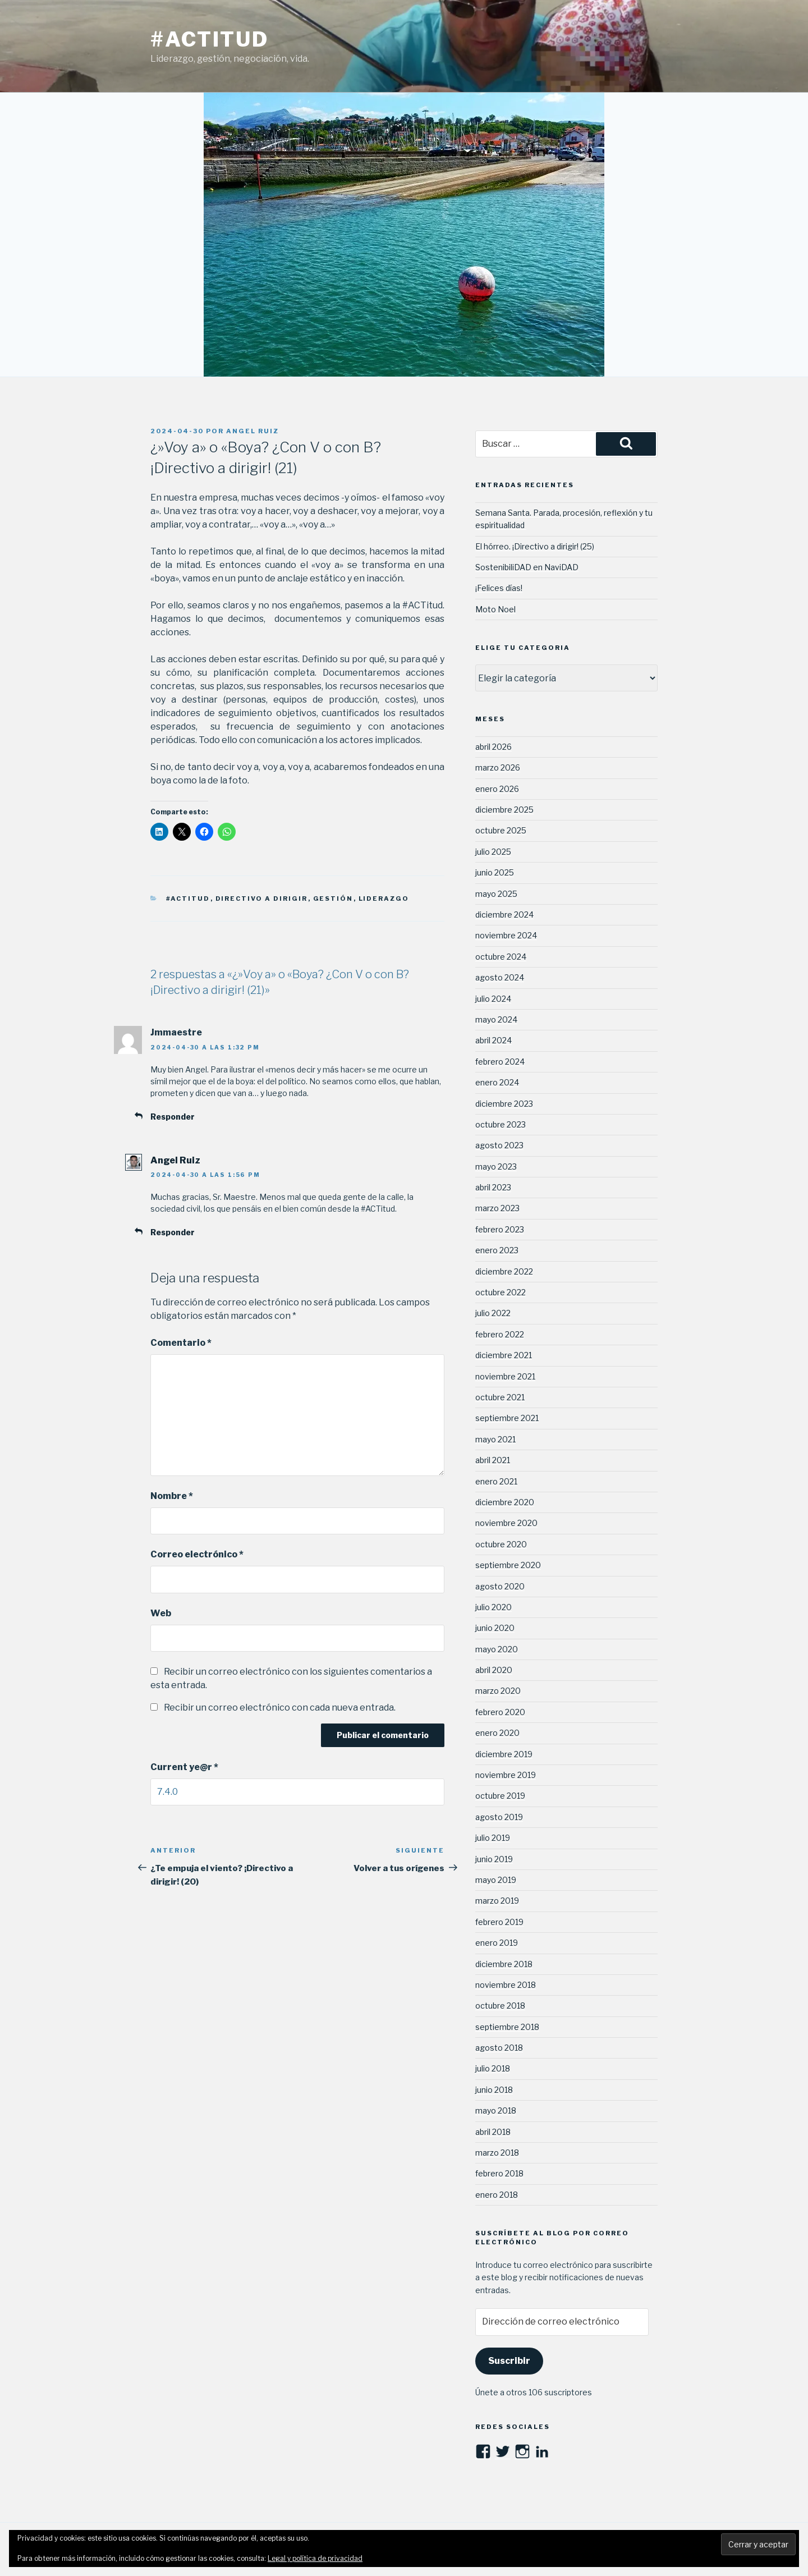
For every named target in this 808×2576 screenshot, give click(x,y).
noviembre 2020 (506, 1523)
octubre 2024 (500, 956)
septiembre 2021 (507, 1418)
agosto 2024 (499, 977)
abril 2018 (493, 2132)
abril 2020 (493, 1670)
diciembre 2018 (503, 1964)
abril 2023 (493, 1187)
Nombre (171, 1496)
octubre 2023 (500, 1124)
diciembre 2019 (503, 1754)
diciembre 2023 (504, 1103)
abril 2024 (493, 1040)
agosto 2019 (499, 1817)
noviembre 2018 (505, 1985)
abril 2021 (492, 1460)
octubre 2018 (500, 2005)
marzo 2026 (497, 767)
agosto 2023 (499, 1145)
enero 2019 (496, 1942)
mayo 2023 (496, 1166)
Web (160, 1613)
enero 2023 (496, 1250)
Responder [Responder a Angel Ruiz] (172, 1232)
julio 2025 (493, 851)
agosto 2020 (500, 1586)
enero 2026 (497, 789)
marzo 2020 (498, 1690)
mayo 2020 (496, 1649)
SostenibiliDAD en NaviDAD (527, 567)
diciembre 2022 (504, 1271)
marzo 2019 (497, 1900)
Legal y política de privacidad (315, 2558)
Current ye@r (184, 1767)
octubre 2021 (500, 1397)
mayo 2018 (495, 2110)
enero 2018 (496, 2194)
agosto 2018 (499, 2047)
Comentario (181, 1342)
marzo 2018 (497, 2152)
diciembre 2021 (503, 1355)
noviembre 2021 (505, 1376)
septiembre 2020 (508, 1565)
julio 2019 (492, 1837)
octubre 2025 (500, 830)
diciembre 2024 (504, 914)
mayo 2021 (495, 1439)
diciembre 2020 (504, 1502)
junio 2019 (494, 1859)
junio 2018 (494, 2089)
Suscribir (509, 2360)
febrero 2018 (499, 2173)
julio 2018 (492, 2068)
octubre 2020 (501, 1544)
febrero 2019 (499, 1922)
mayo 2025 (496, 894)
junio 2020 (495, 1628)
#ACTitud (209, 39)
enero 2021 (496, 1481)
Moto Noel (495, 609)
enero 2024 (497, 1082)
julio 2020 (493, 1607)
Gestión (333, 898)
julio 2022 (493, 1313)
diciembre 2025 (504, 809)
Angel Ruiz (252, 431)
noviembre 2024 (506, 935)
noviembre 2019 (505, 1775)
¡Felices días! (498, 588)
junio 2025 (494, 872)
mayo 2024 (496, 1019)
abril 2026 (493, 746)
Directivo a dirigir (261, 898)
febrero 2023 (499, 1229)
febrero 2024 (500, 1061)
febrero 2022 (499, 1334)
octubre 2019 (500, 1795)
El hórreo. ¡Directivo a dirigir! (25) (534, 546)
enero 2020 (497, 1733)
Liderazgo (384, 898)
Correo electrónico (197, 1554)
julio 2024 (493, 998)
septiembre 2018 (507, 2027)
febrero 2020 (500, 1712)
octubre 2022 (500, 1292)
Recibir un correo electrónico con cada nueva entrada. (280, 1707)
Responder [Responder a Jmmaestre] (172, 1116)
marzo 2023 (497, 1208)
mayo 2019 (495, 1880)
